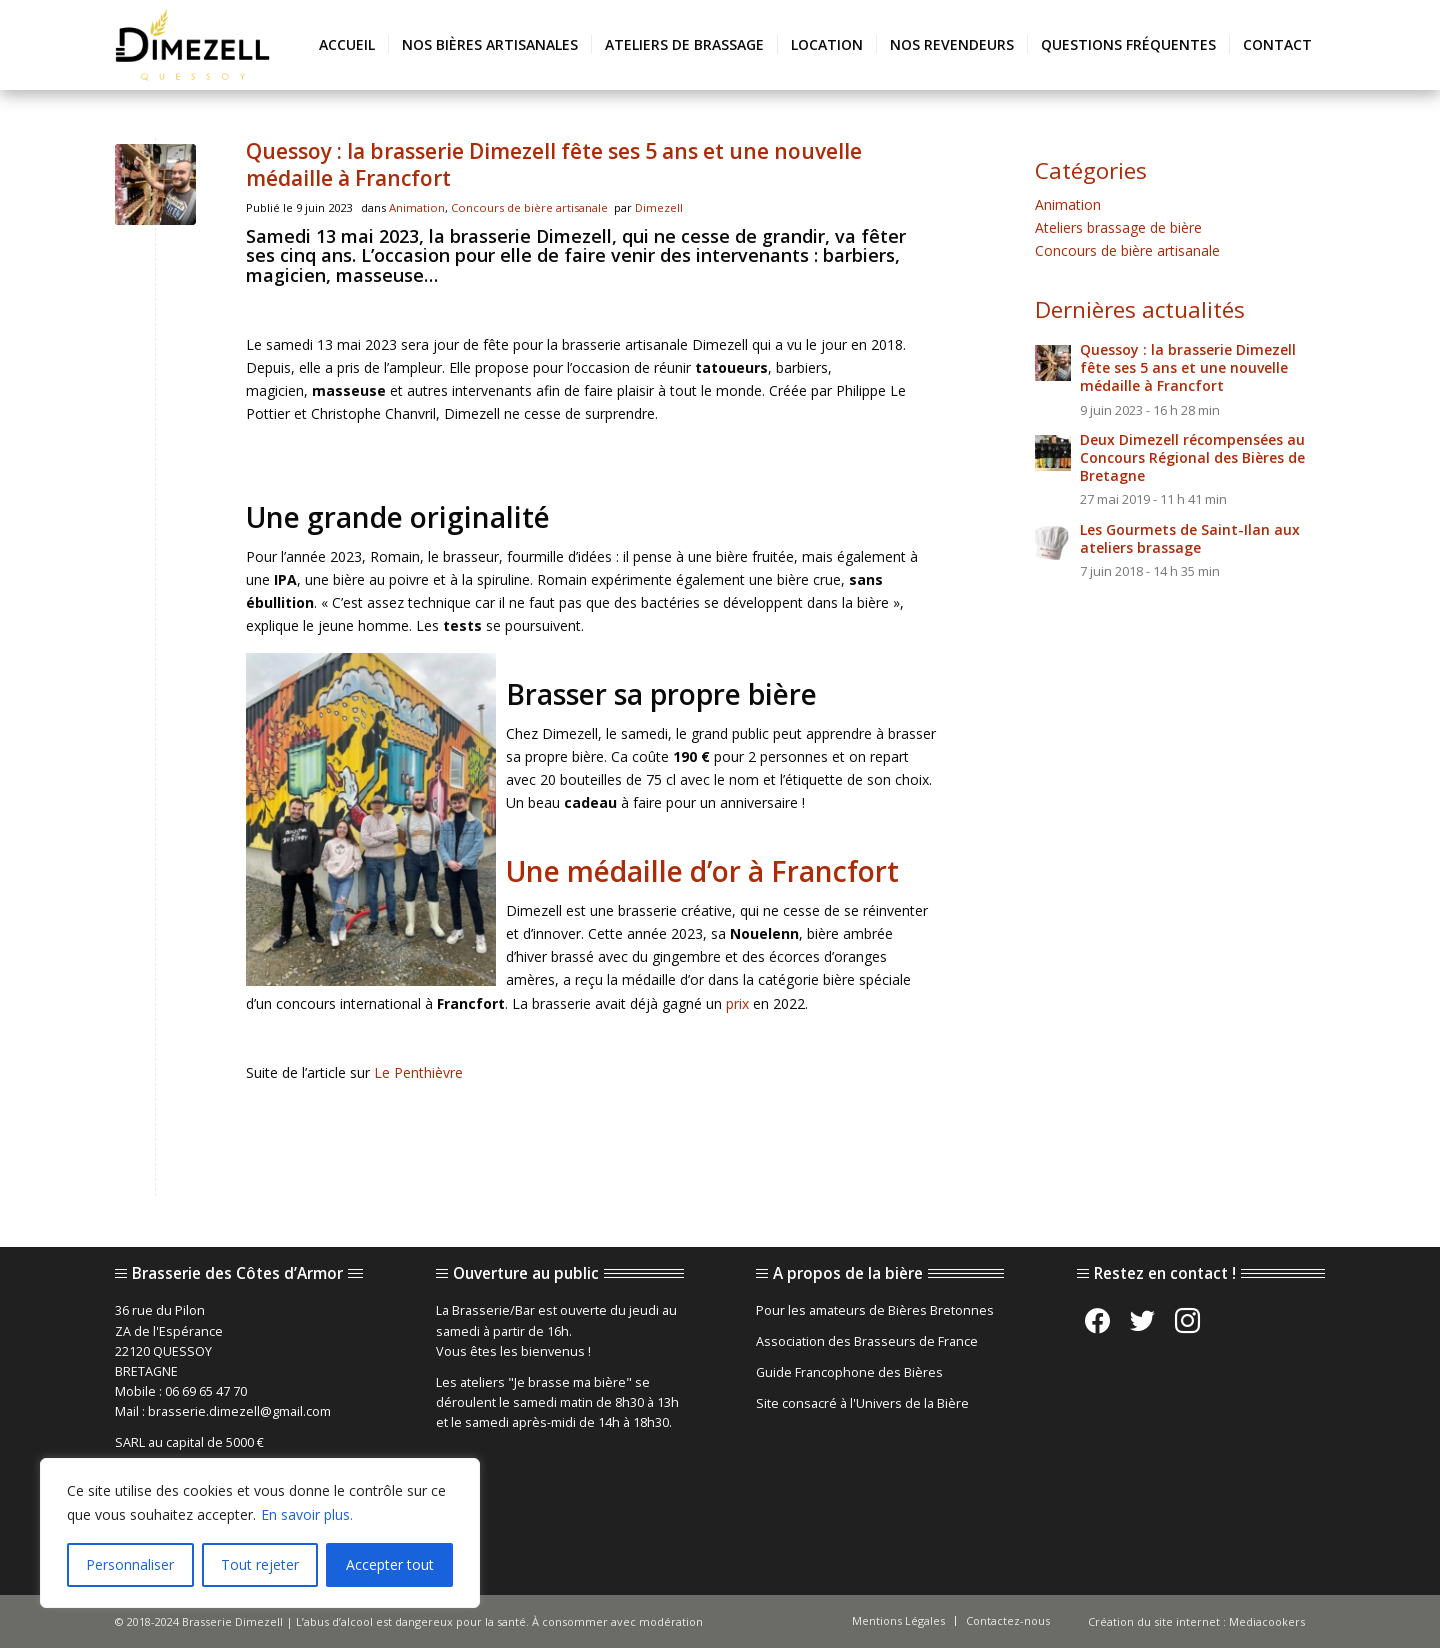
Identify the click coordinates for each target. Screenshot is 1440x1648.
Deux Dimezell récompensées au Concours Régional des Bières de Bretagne (1192, 457)
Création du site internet (1154, 1621)
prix (737, 1003)
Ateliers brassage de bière (1118, 227)
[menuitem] (347, 45)
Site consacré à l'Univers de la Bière (862, 1403)
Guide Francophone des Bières (849, 1372)
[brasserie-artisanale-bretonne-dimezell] (192, 45)
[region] (260, 1533)
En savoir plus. (307, 1514)
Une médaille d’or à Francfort (702, 871)
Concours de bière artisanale (529, 207)
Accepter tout (390, 1564)
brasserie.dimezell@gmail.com (239, 1411)
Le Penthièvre (418, 1072)
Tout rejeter (260, 1564)
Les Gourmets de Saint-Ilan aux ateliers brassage (1190, 538)
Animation (417, 207)
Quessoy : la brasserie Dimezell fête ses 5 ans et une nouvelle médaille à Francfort (554, 164)
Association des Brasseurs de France (867, 1341)
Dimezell (659, 207)
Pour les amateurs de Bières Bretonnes (875, 1310)
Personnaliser (130, 1564)
